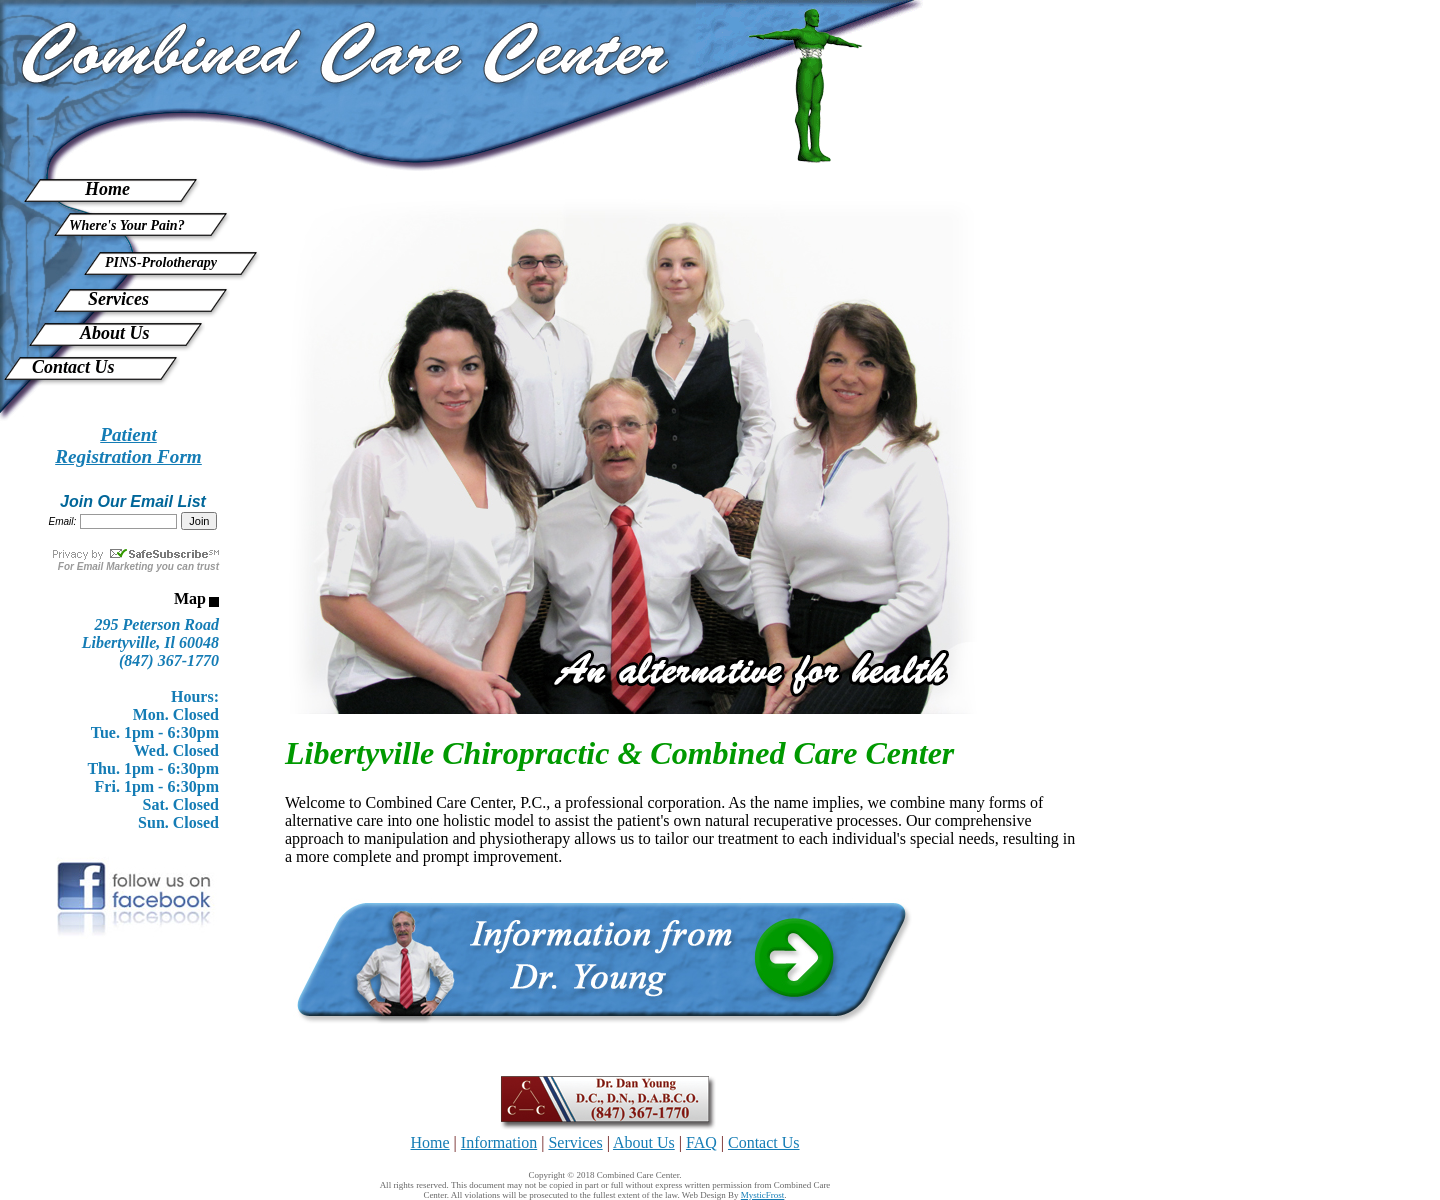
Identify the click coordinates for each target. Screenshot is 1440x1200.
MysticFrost (763, 1195)
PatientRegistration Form (128, 445)
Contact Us (73, 367)
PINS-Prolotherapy (161, 262)
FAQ (701, 1142)
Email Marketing (115, 566)
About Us (115, 333)
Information (499, 1142)
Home (107, 189)
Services (118, 299)
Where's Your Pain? (127, 225)
